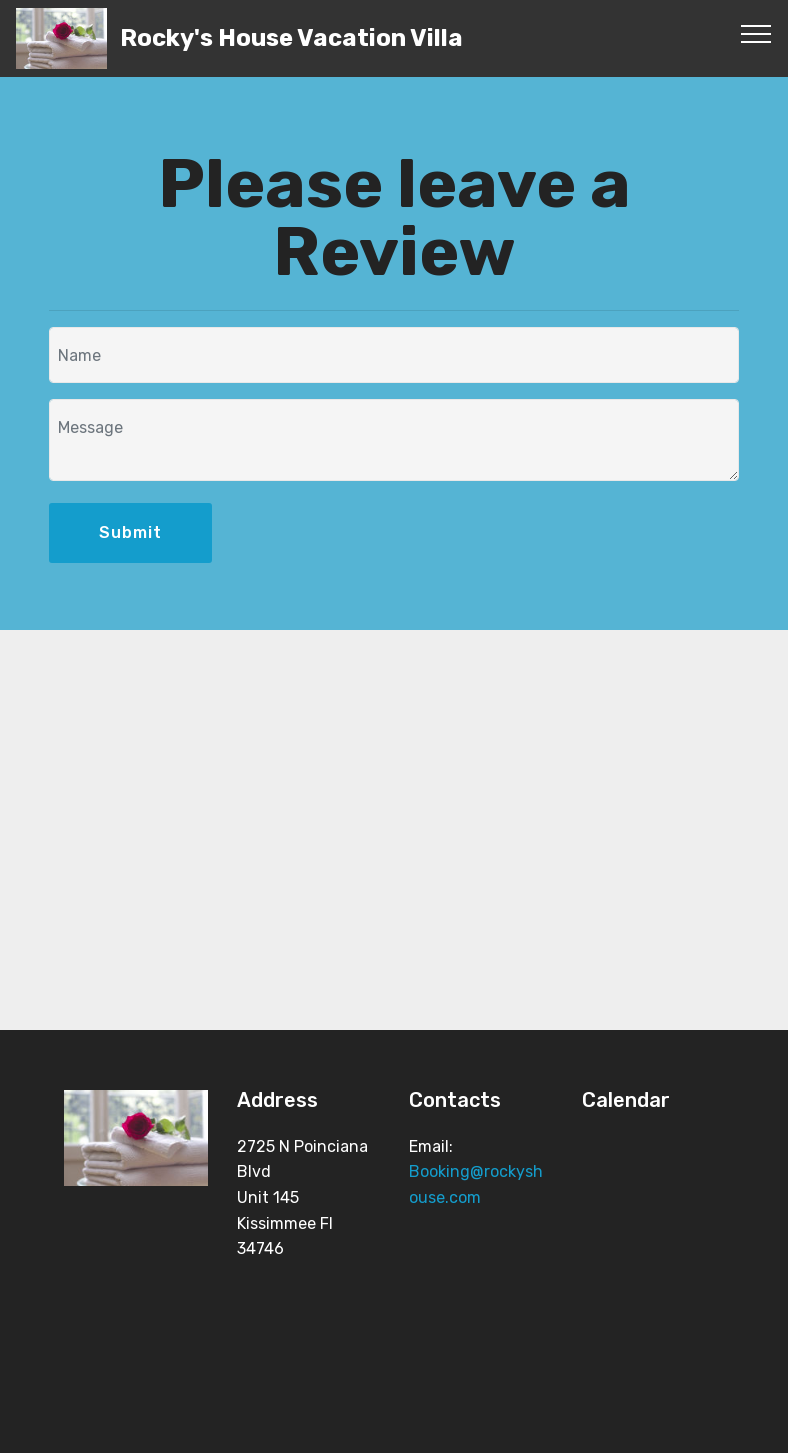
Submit (130, 532)
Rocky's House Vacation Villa (291, 38)
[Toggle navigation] (756, 33)
